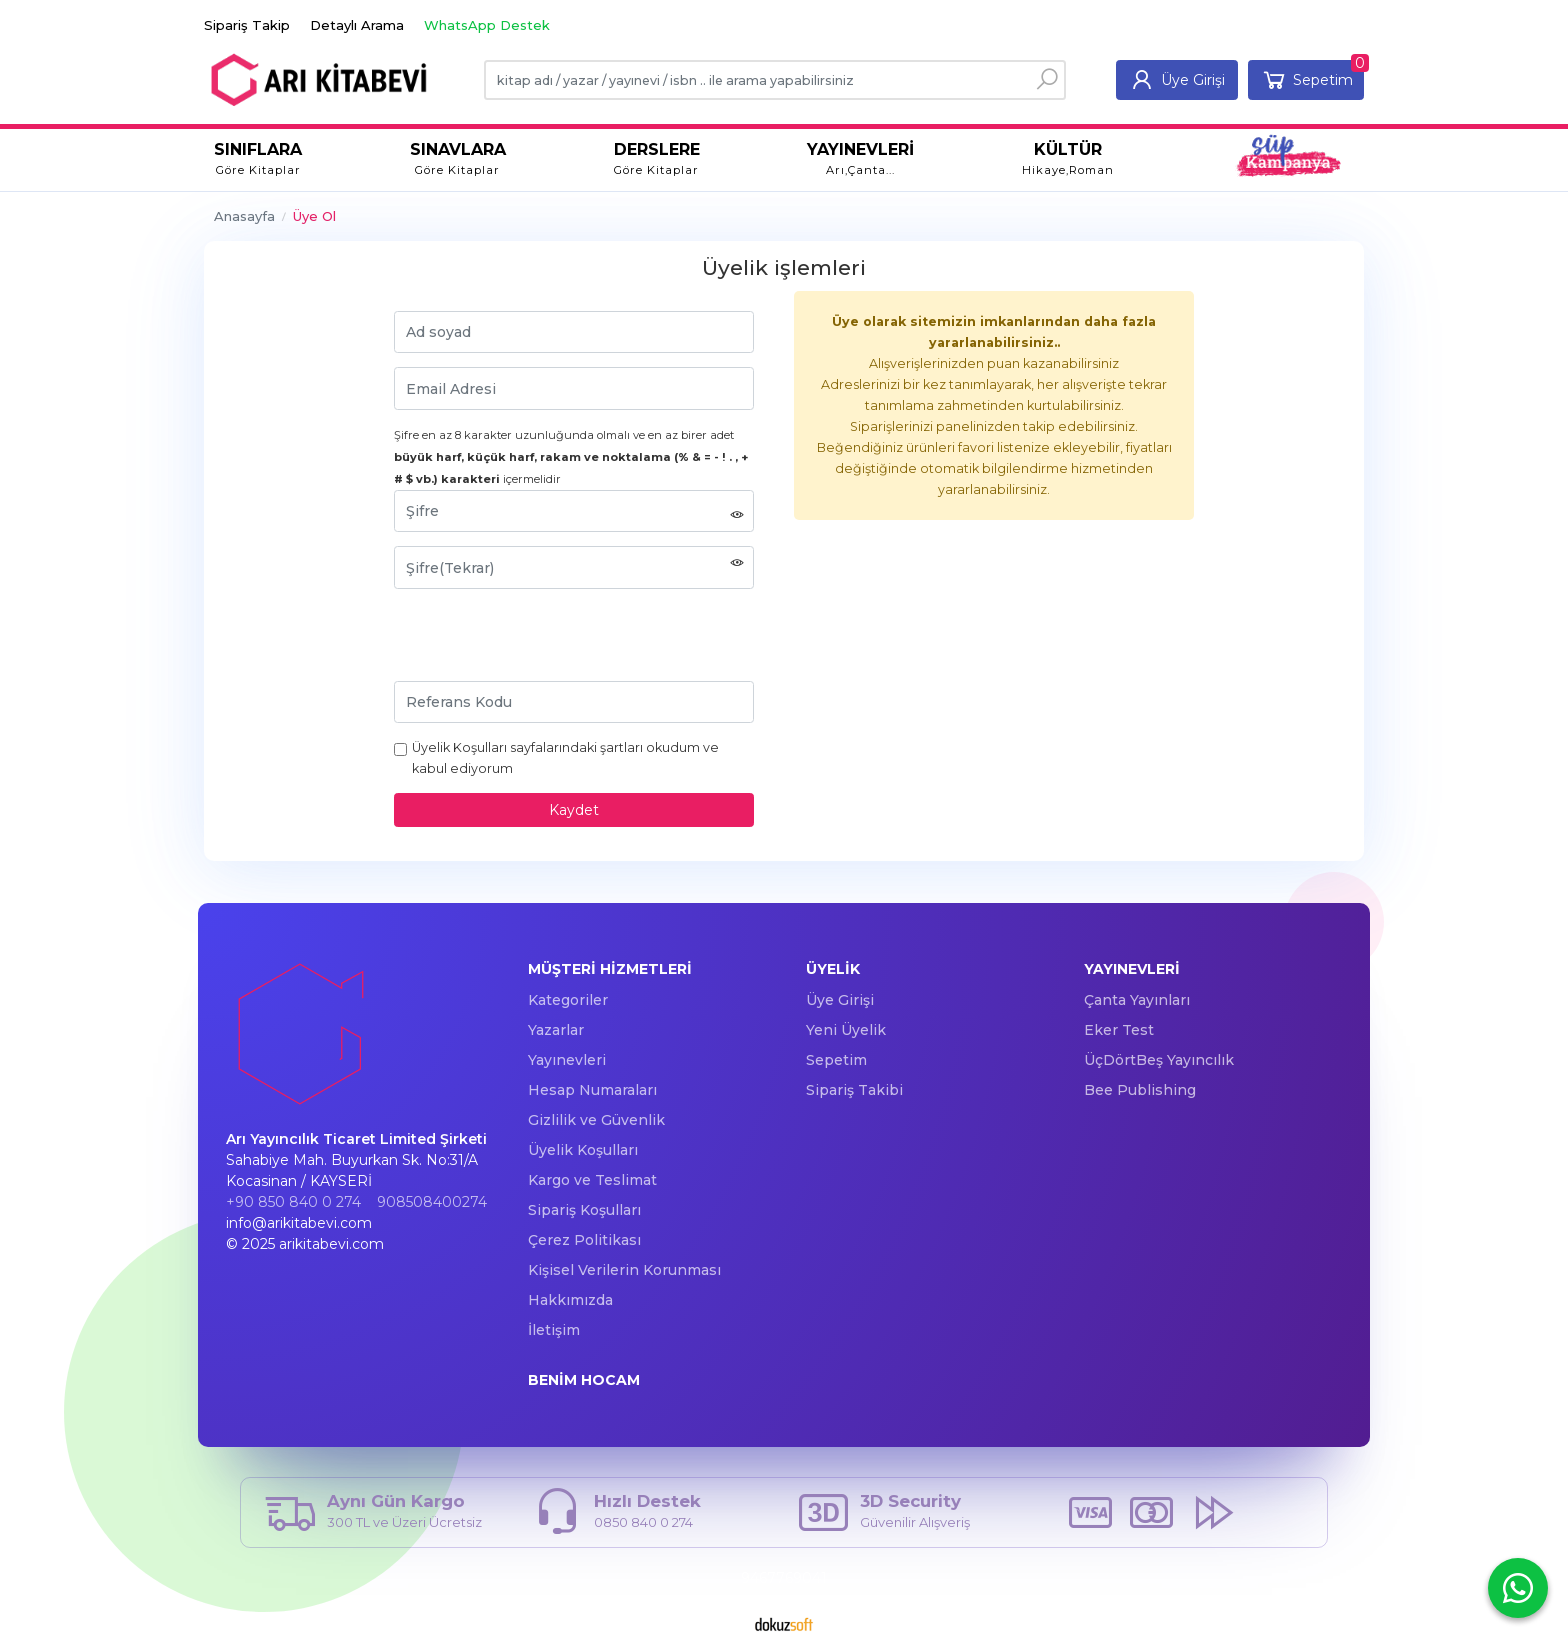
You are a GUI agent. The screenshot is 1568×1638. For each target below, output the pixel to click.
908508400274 (432, 1202)
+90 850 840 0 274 (293, 1202)
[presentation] (546, 642)
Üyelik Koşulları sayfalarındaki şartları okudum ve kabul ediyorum (565, 758)
